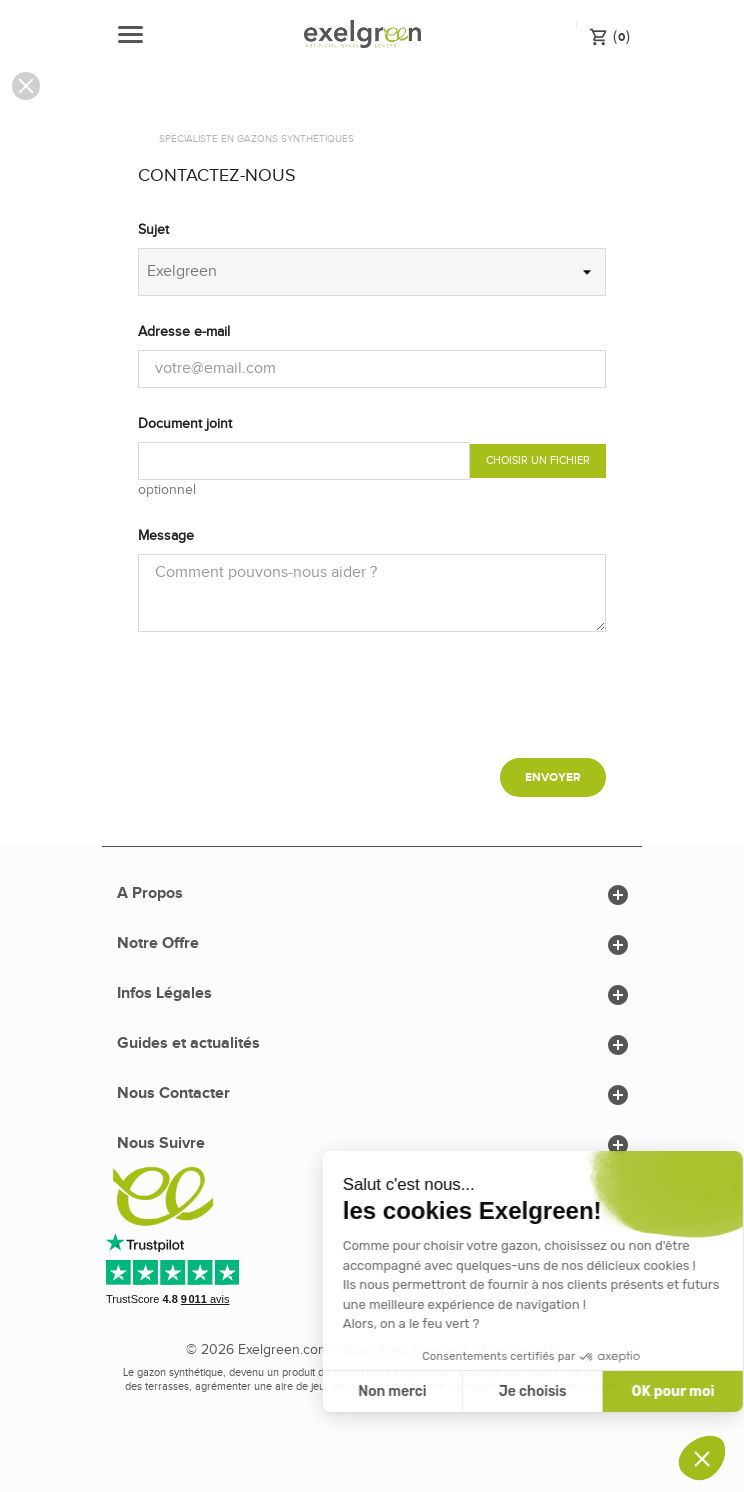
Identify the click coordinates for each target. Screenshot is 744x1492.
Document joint (185, 424)
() (609, 36)
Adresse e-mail (184, 332)
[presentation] (372, 703)
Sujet (153, 230)
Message (166, 536)
